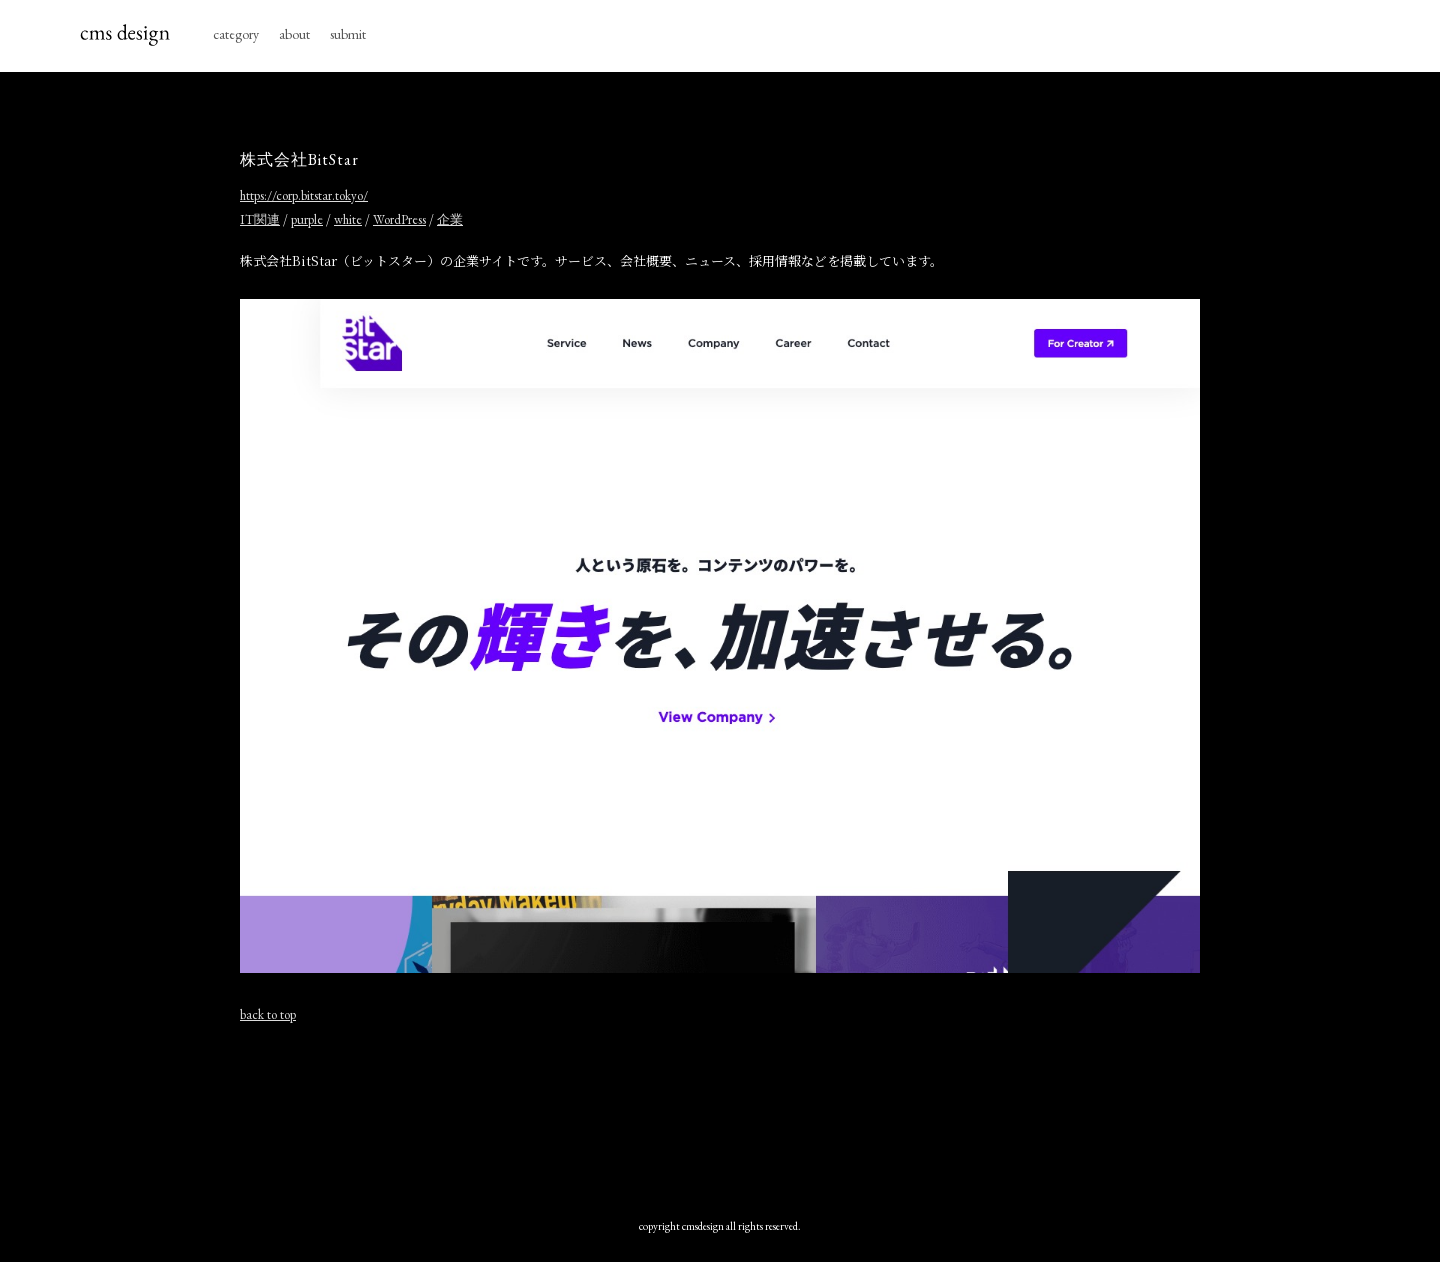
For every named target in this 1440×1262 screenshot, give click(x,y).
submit (348, 34)
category (236, 34)
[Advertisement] (720, 1111)
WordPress (399, 219)
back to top (268, 1014)
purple (307, 219)
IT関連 (260, 219)
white (348, 219)
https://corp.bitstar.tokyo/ (304, 195)
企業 (450, 219)
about (294, 34)
